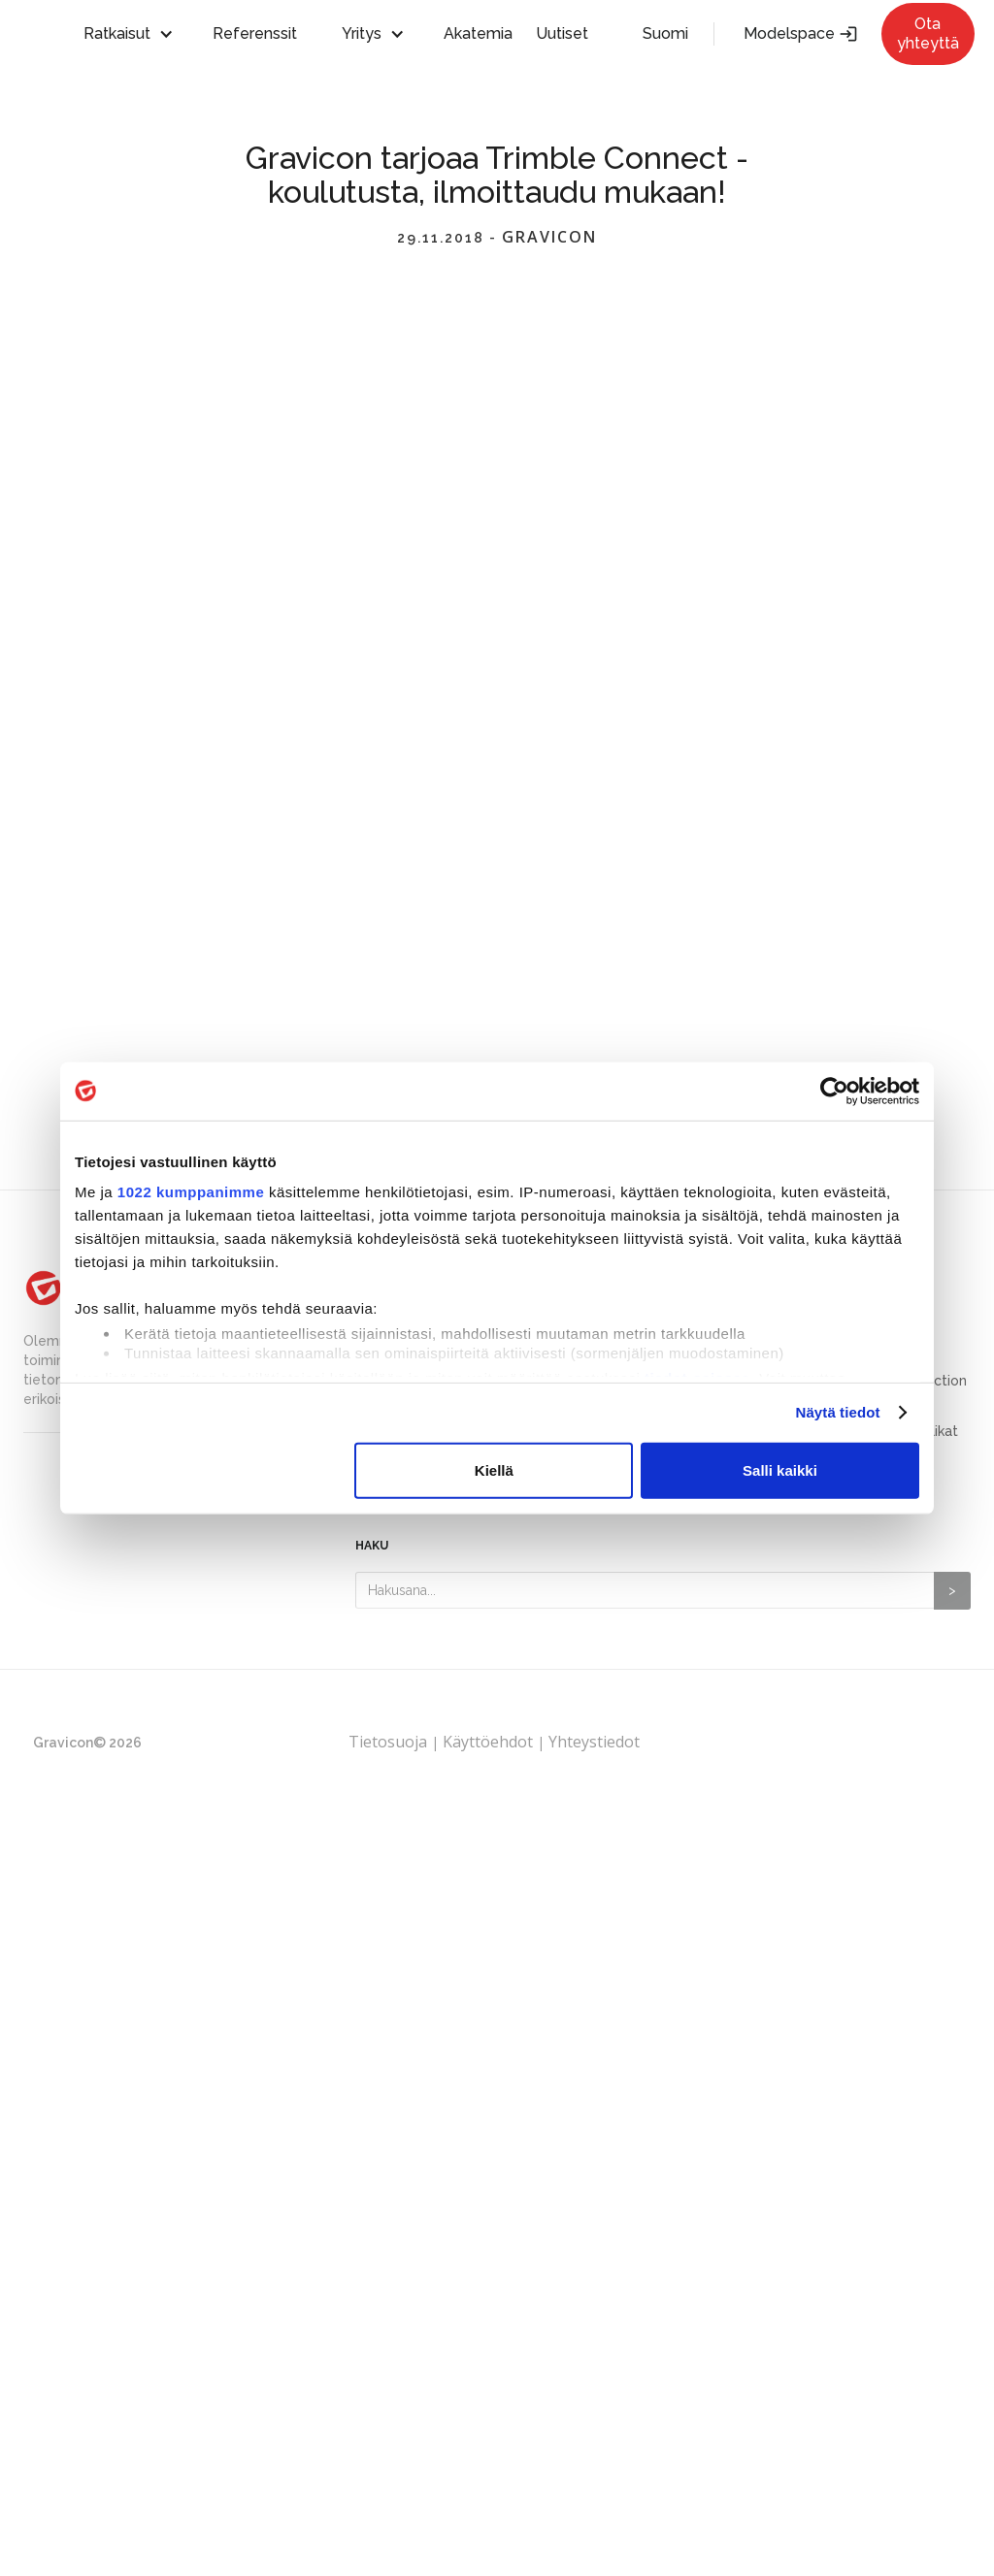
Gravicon (549, 237)
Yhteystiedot (594, 1741)
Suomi (665, 33)
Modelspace (801, 34)
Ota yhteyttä (928, 33)
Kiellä (494, 1470)
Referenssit (255, 33)
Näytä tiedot (838, 1412)
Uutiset (562, 33)
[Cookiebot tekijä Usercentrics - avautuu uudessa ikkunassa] (834, 1090)
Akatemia (478, 33)
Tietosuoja (389, 1741)
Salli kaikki (780, 1470)
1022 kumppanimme (190, 1192)
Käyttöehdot (488, 1741)
